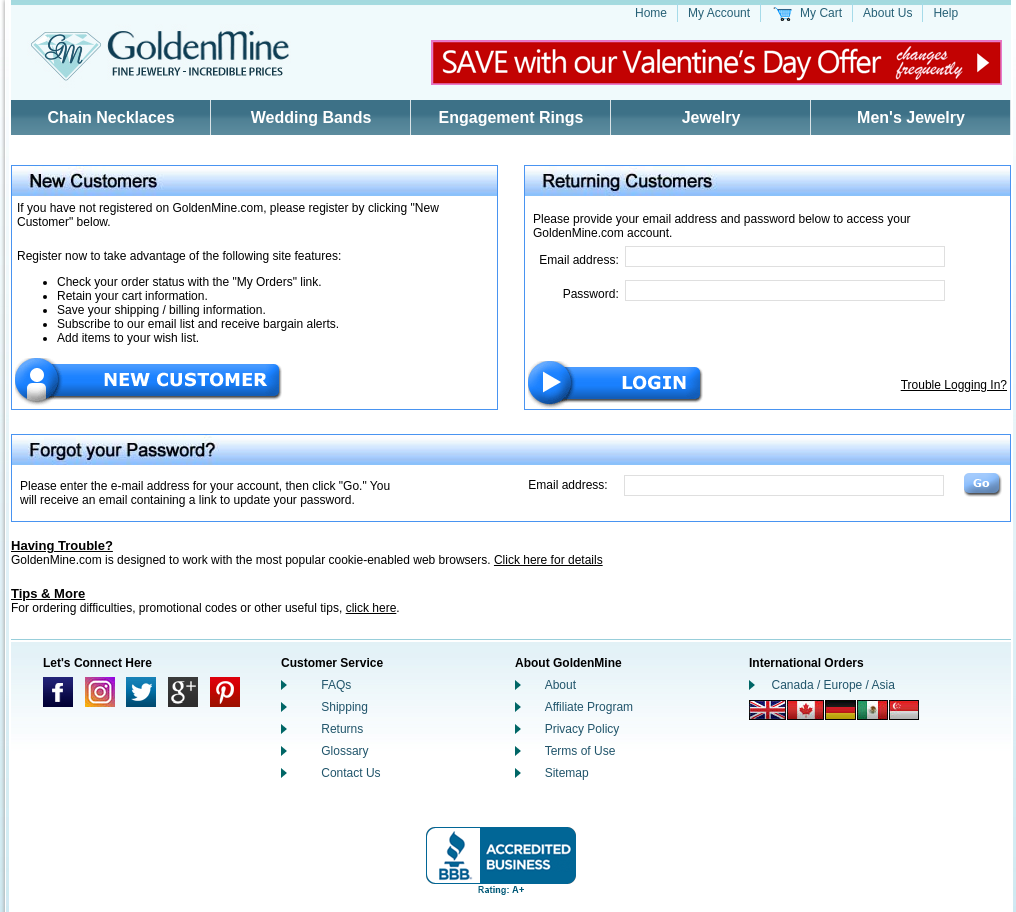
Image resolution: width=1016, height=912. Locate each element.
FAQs (336, 685)
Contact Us (350, 773)
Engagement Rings (511, 117)
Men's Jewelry (911, 117)
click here (371, 608)
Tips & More (48, 593)
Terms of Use (580, 751)
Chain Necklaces (110, 117)
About (560, 685)
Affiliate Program (589, 707)
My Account (719, 13)
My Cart (821, 13)
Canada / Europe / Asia (833, 685)
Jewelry (711, 117)
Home (651, 13)
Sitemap (567, 773)
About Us (887, 13)
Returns (342, 729)
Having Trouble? (62, 545)
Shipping (344, 707)
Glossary (344, 751)
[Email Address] (785, 256)
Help (945, 13)
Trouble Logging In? (954, 385)
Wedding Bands (311, 117)
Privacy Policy (582, 729)
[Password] (785, 290)
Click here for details (548, 560)
